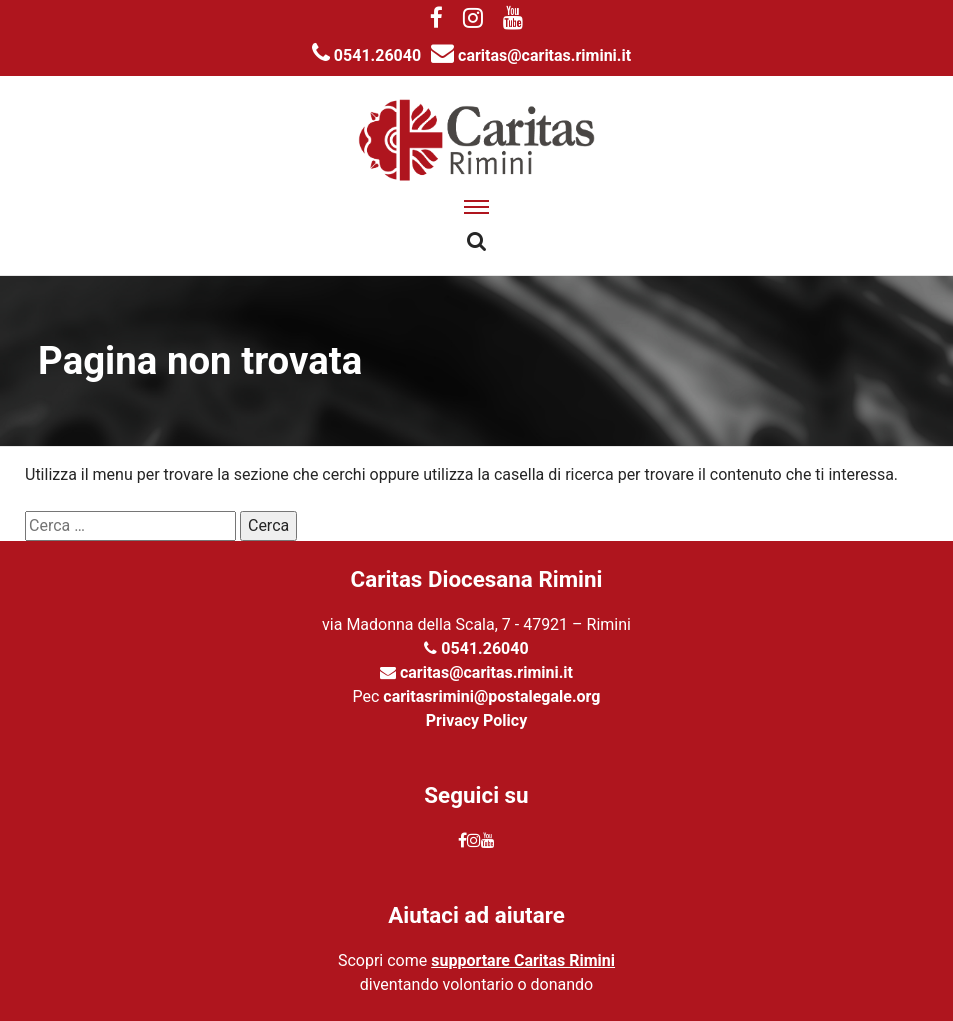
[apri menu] (476, 207)
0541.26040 (366, 55)
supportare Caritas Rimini (523, 960)
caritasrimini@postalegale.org (491, 696)
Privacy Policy (476, 720)
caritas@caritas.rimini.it (531, 55)
